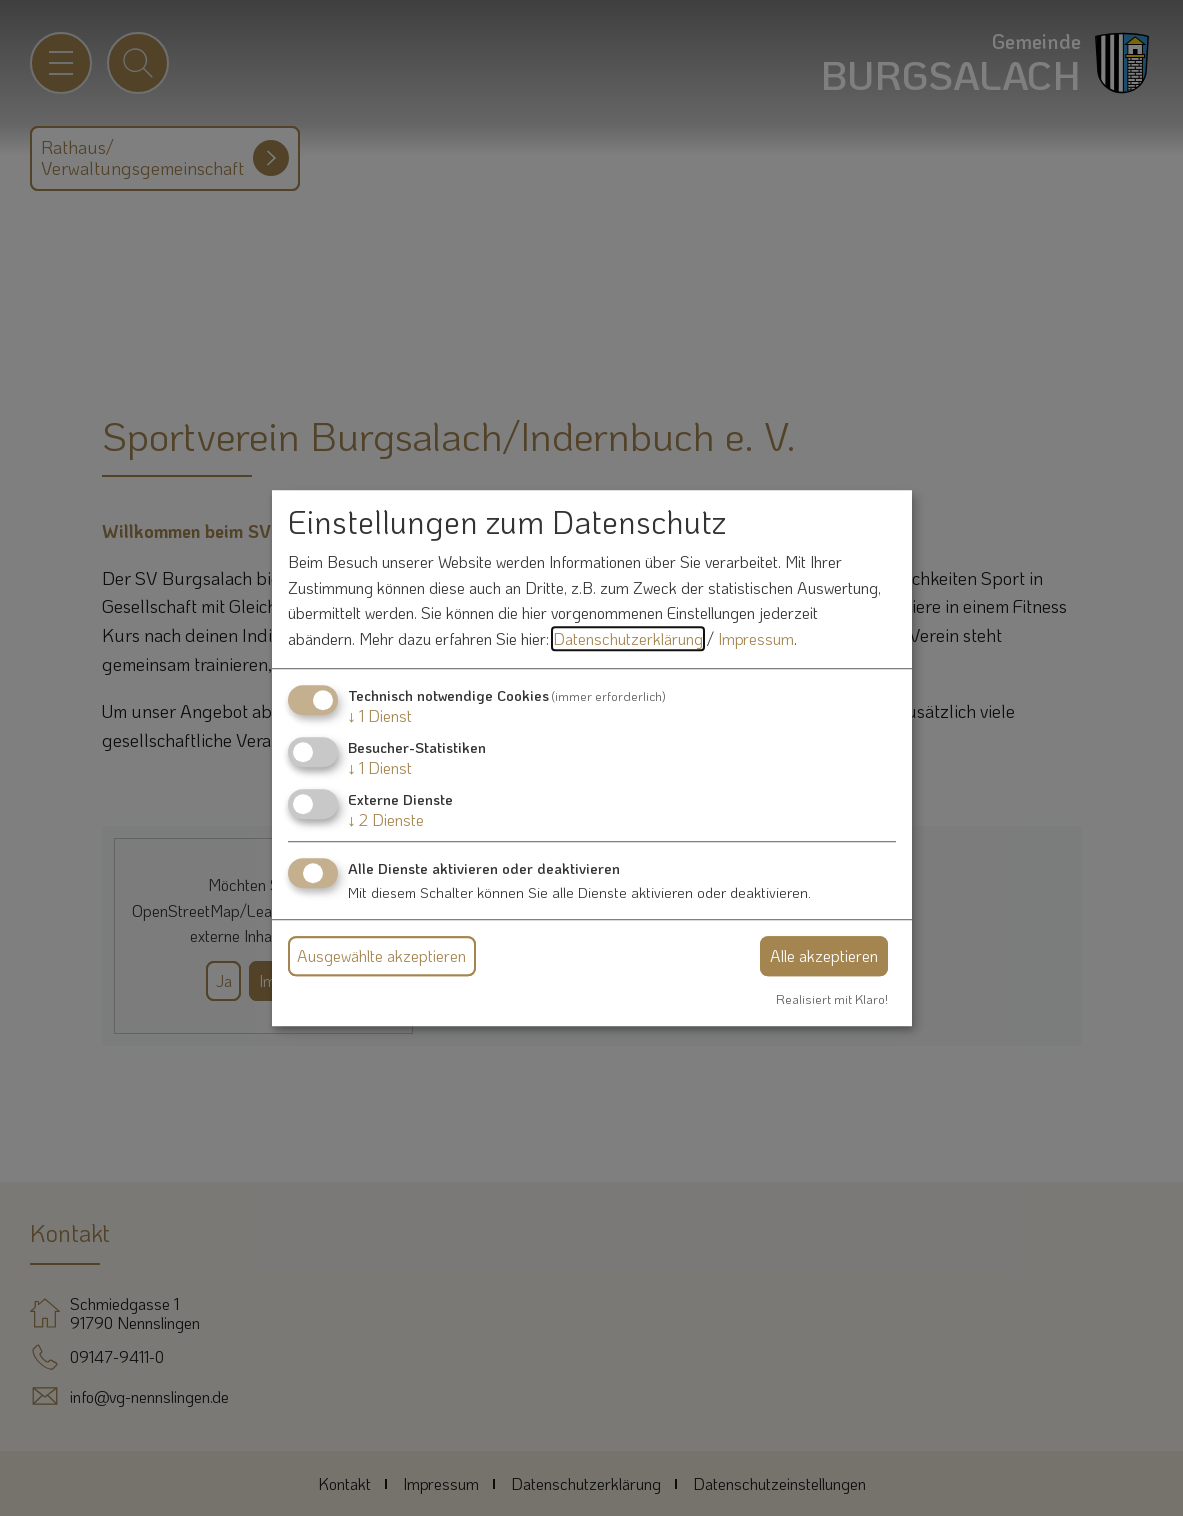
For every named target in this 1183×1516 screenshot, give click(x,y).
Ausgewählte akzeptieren (381, 955)
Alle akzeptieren (824, 955)
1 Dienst (380, 715)
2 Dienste (386, 819)
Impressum (756, 638)
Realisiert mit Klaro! (832, 999)
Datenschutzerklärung (628, 638)
